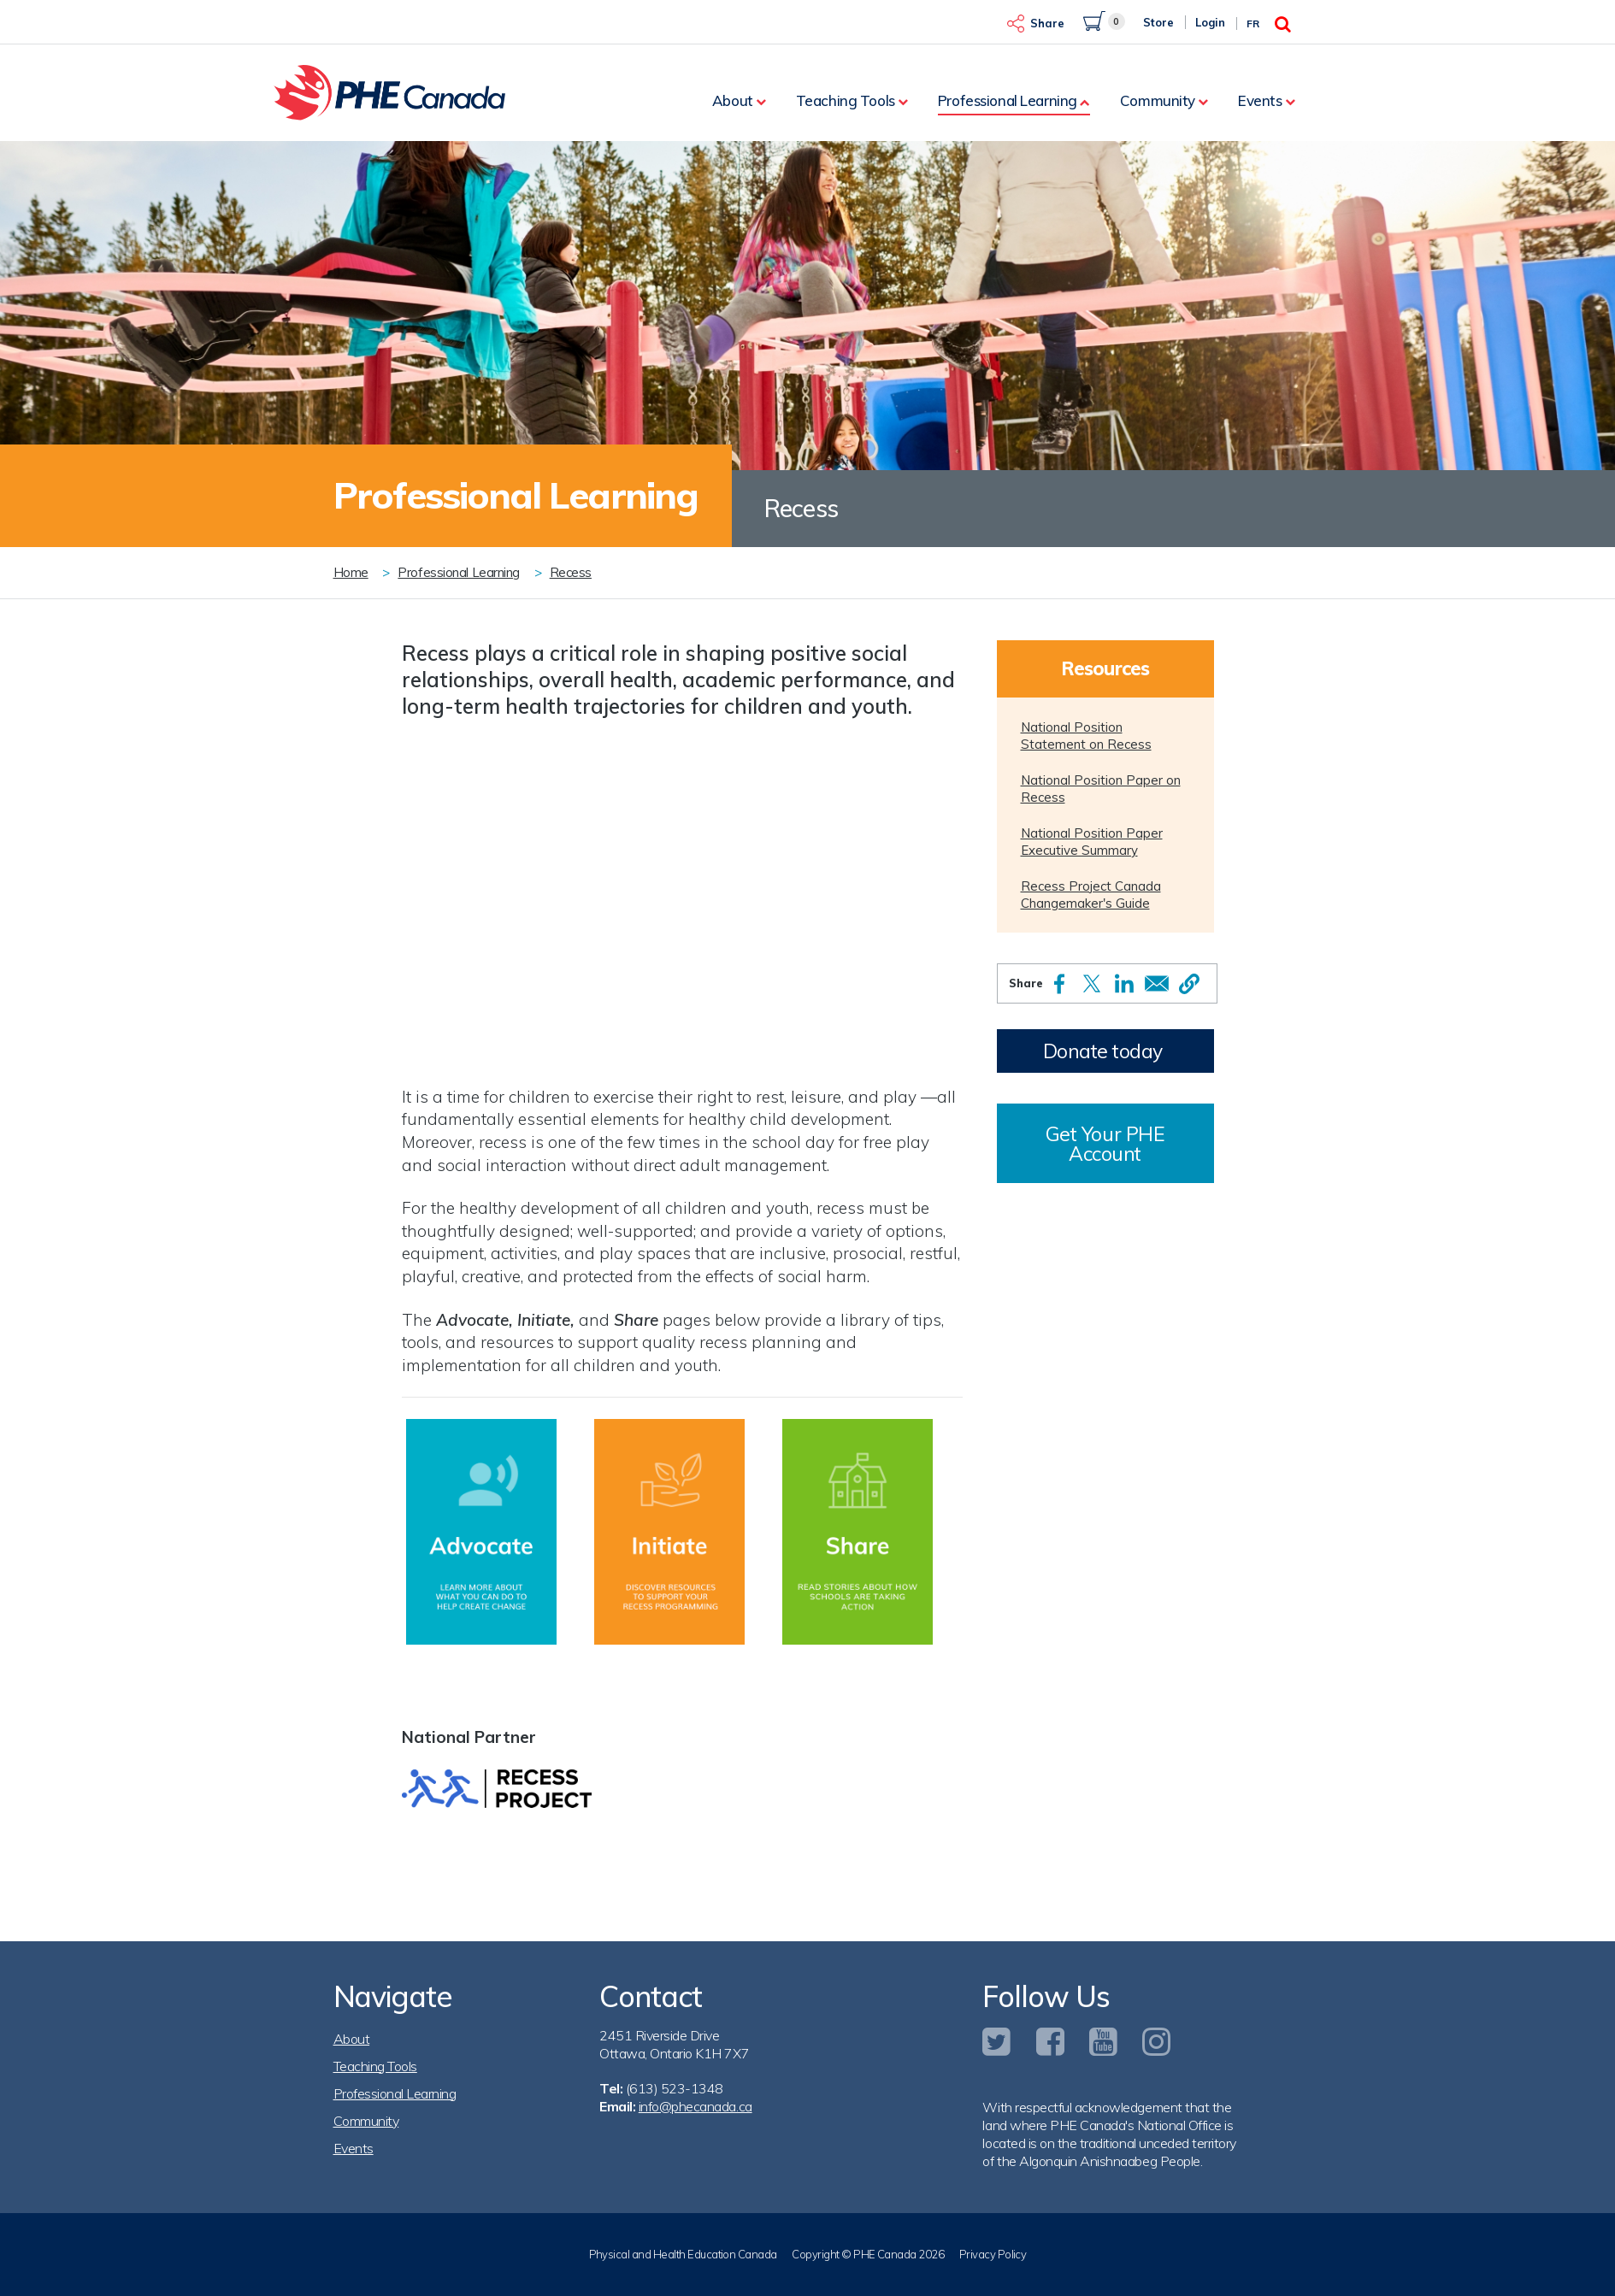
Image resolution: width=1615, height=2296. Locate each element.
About (732, 100)
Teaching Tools (845, 100)
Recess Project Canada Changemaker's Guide (1091, 894)
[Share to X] (1091, 983)
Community (1157, 100)
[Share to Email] (1156, 983)
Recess (571, 572)
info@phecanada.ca (695, 2106)
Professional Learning (1007, 100)
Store (1158, 22)
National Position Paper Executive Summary (1092, 841)
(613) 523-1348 (674, 2088)
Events (1260, 100)
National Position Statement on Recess (1086, 735)
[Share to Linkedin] (1124, 983)
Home (350, 572)
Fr (1253, 23)
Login (1210, 22)
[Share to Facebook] (1059, 983)
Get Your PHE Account (1105, 1144)
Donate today (1103, 1051)
